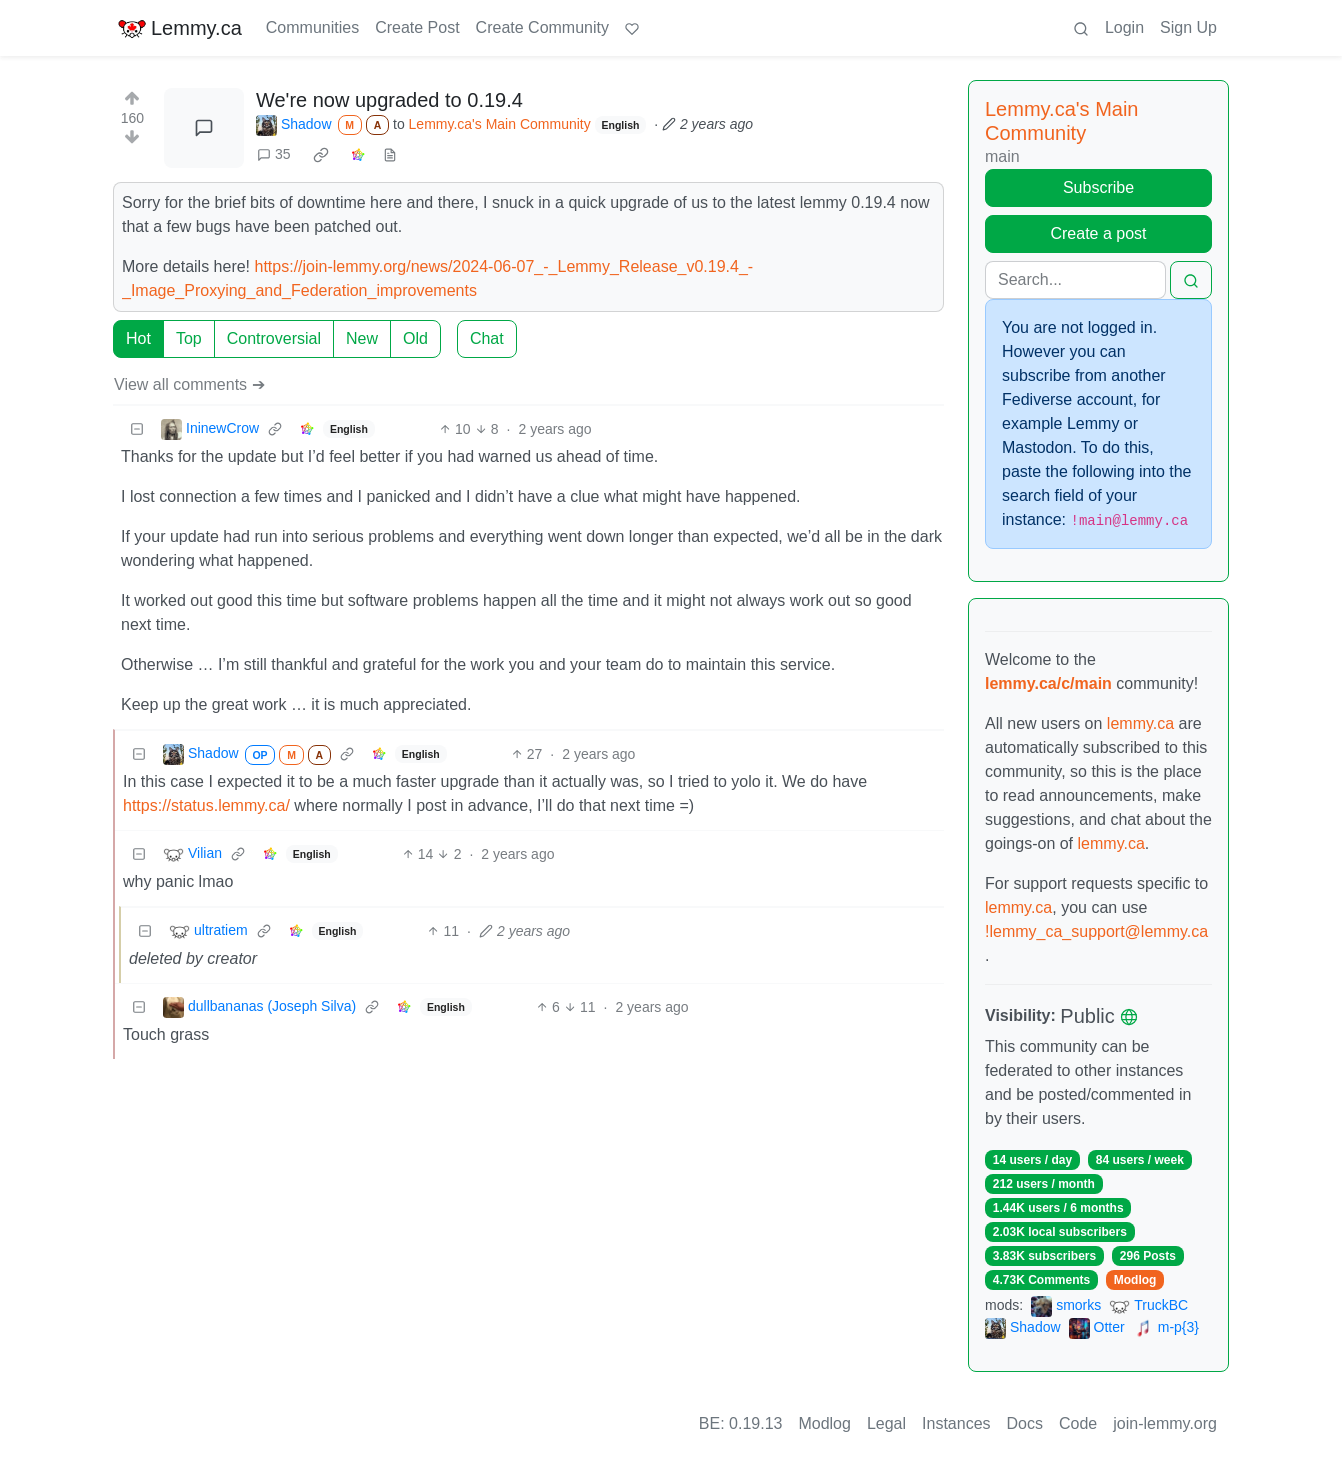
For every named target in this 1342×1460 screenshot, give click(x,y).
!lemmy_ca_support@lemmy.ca (1096, 931)
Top (189, 338)
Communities (312, 27)
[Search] (1075, 280)
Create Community (542, 27)
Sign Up (1188, 27)
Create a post (1098, 233)
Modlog (1135, 1280)
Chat (487, 338)
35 (274, 154)
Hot (138, 338)
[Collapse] (137, 429)
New (362, 338)
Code (1078, 1423)
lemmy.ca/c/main (1048, 683)
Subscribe (1098, 187)
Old (415, 338)
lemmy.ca (1140, 723)
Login (1124, 27)
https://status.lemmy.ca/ (206, 805)
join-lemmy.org (1165, 1423)
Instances (956, 1423)
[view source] (390, 154)
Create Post (417, 27)
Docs (1025, 1423)
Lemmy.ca (179, 28)
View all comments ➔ (189, 384)
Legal (886, 1423)
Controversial (274, 338)
